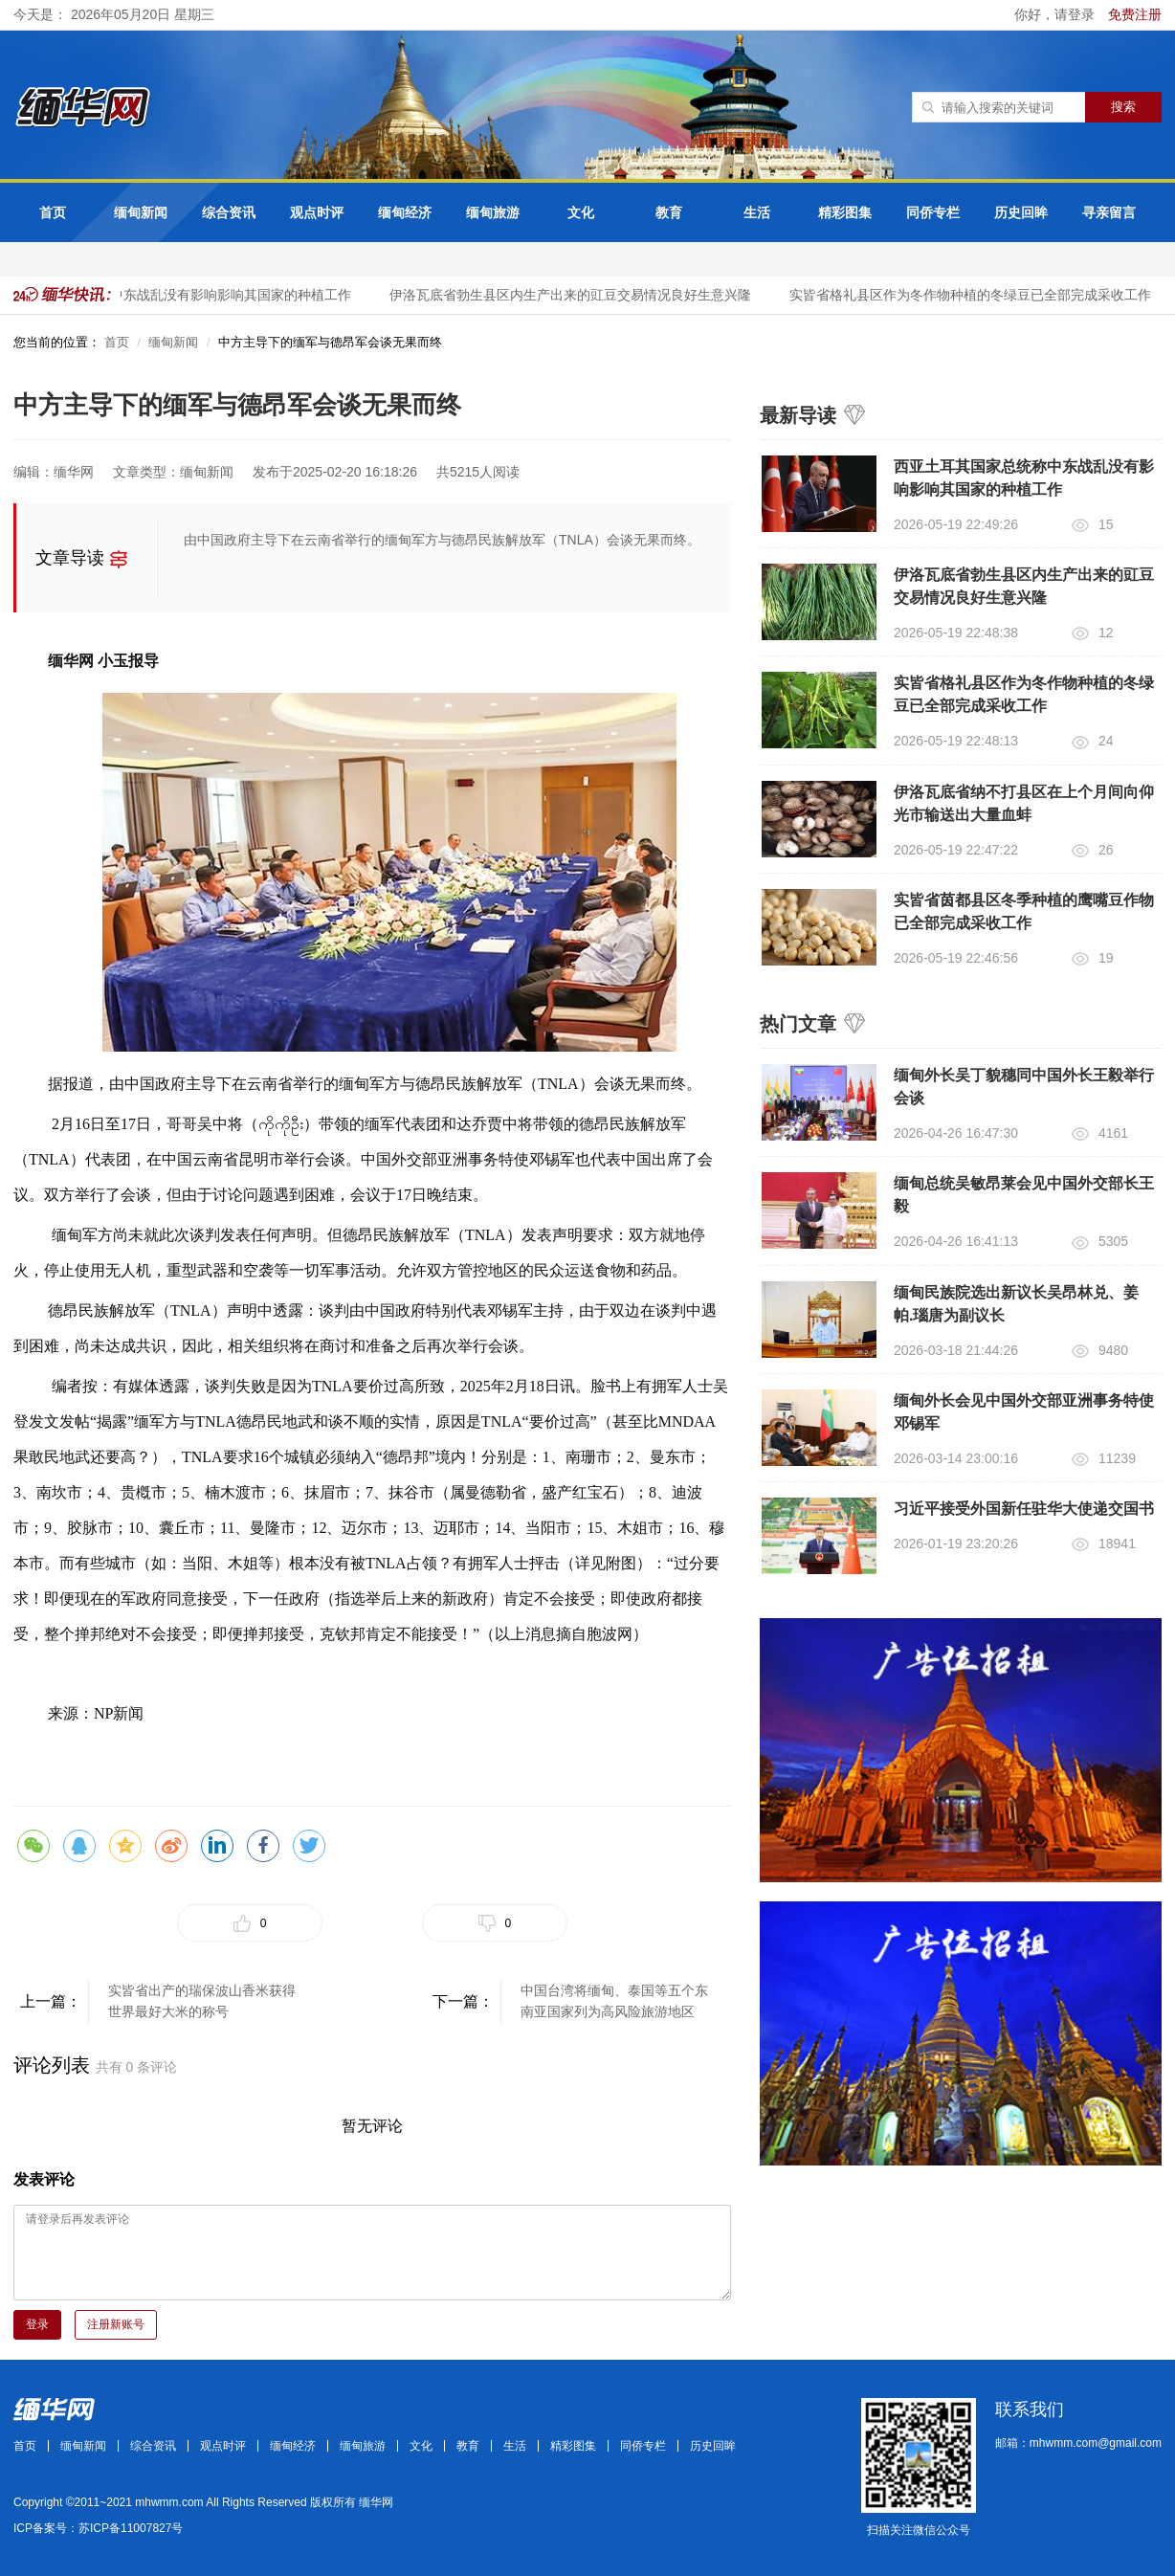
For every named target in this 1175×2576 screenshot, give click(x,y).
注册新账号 (115, 2324)
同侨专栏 (933, 212)
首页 (52, 212)
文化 (580, 212)
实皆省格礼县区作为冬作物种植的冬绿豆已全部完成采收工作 (974, 294)
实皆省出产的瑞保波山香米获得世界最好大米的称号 (202, 2001)
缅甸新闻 (140, 212)
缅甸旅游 (493, 212)
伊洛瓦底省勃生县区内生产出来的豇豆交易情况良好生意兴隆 (574, 294)
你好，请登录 (1056, 14)
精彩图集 (845, 212)
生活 (756, 212)
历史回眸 (1021, 212)
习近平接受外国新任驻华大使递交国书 (1024, 1508)
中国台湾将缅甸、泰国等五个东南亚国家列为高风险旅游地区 (614, 2001)
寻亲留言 (1109, 212)
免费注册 (1135, 14)
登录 (37, 2324)
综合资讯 (228, 212)
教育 (668, 212)
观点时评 (317, 212)
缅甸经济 (405, 212)
